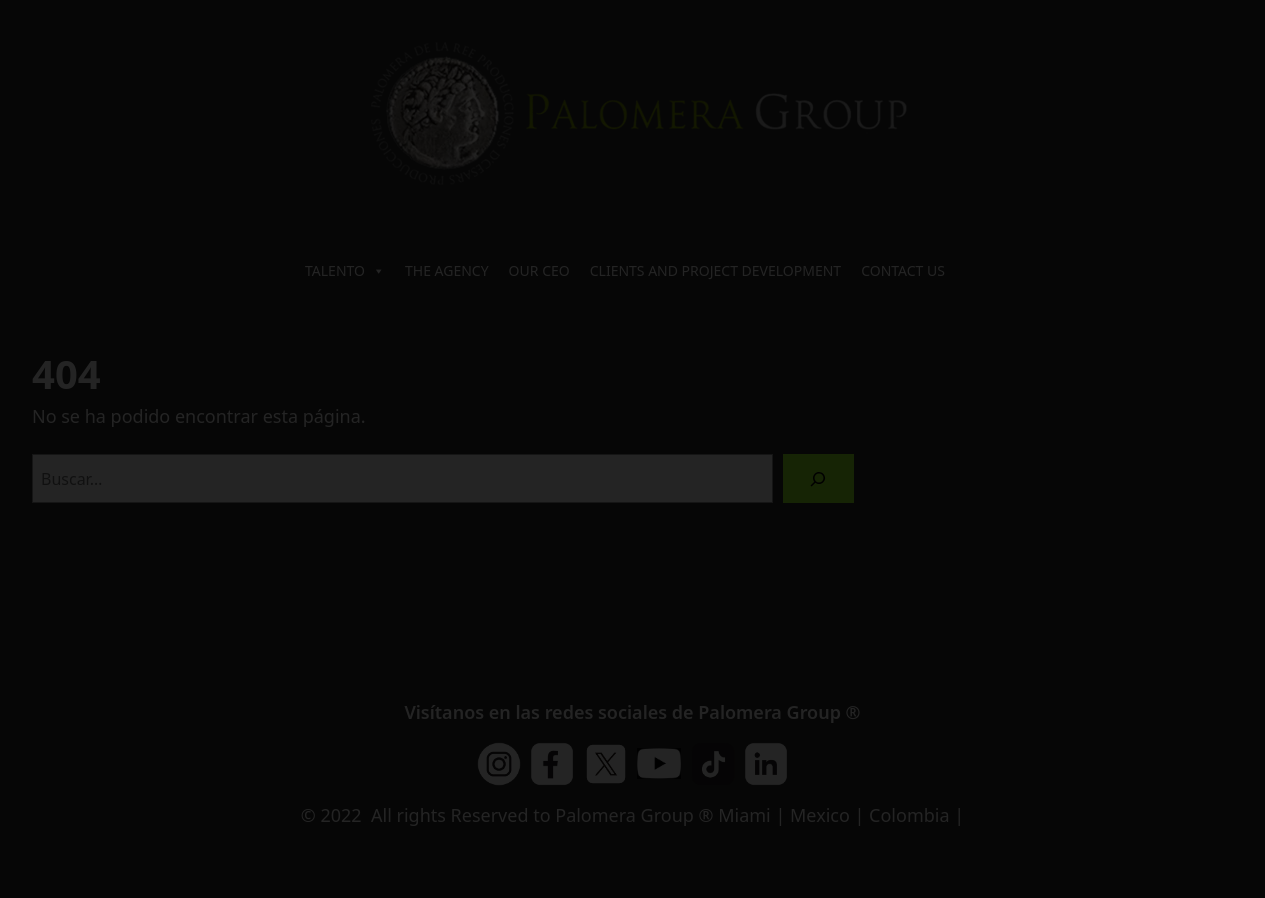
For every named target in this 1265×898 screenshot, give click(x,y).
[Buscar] (818, 478)
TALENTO (345, 271)
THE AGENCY (447, 270)
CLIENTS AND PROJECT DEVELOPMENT (715, 270)
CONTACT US (903, 270)
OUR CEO (539, 270)
